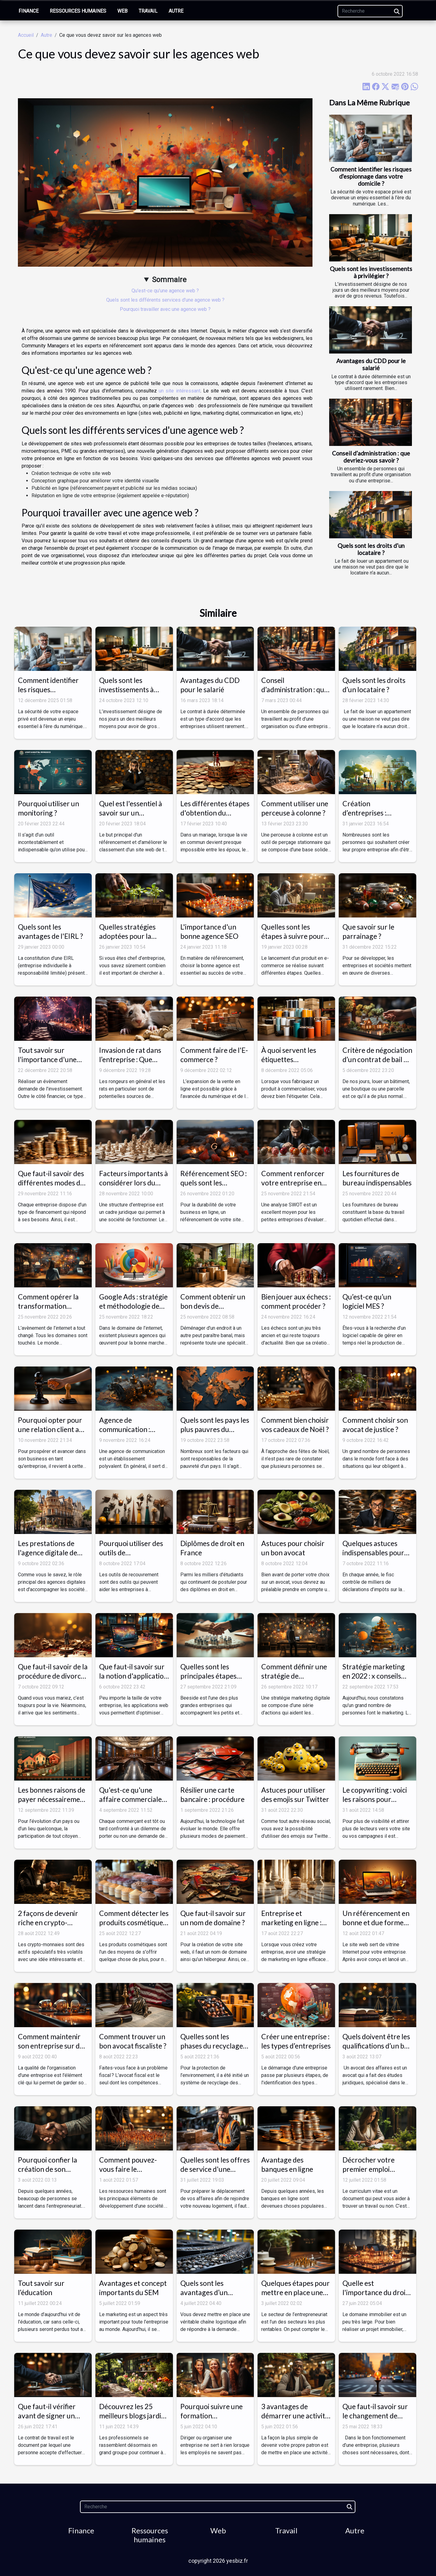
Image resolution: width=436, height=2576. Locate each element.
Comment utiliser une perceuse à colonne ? (294, 808)
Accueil (26, 35)
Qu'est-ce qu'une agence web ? (165, 291)
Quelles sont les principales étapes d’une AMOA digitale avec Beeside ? (212, 1680)
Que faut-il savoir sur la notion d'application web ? (133, 1675)
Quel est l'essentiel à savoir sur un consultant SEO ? (130, 812)
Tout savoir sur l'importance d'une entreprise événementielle (47, 1064)
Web (122, 11)
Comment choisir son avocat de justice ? (375, 1425)
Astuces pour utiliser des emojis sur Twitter (295, 1794)
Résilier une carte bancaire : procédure (212, 1794)
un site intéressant (179, 391)
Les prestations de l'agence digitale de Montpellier (47, 1552)
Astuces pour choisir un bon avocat (293, 1548)
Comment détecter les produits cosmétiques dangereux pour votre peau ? (134, 1927)
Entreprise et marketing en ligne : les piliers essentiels (291, 1922)
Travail (148, 11)
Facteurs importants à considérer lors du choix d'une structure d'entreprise (133, 1187)
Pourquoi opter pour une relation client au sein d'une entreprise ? (52, 1429)
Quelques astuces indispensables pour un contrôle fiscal (373, 1552)
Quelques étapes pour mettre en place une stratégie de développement (295, 2297)
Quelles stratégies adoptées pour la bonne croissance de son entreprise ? (130, 940)
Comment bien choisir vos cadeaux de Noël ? (295, 1425)
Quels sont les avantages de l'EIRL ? (50, 931)
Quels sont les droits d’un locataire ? (371, 549)
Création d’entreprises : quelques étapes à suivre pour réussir (371, 817)
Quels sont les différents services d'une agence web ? (165, 300)
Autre (176, 11)
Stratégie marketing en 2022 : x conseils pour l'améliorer (373, 1675)
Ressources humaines (78, 11)
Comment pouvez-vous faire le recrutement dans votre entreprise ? (128, 2173)
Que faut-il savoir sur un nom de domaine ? (213, 1918)
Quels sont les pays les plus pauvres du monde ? (214, 1429)
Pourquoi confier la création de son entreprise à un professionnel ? (47, 2173)
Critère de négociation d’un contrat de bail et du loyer (377, 1059)
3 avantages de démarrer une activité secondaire (295, 2415)
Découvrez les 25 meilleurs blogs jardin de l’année (132, 2415)
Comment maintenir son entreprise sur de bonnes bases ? (50, 2045)
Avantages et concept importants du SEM (133, 2288)
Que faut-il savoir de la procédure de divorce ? (53, 1675)
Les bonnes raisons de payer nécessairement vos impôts (52, 1799)
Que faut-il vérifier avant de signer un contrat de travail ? (47, 2415)
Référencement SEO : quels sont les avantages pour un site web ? (213, 1187)
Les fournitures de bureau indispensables (377, 1178)
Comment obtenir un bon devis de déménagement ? (212, 1306)
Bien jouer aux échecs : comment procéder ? (296, 1301)
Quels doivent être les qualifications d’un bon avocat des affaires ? (377, 2045)
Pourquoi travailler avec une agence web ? (165, 309)
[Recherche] (370, 11)
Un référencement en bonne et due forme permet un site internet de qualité (375, 1927)
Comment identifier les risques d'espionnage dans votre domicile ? (371, 176)
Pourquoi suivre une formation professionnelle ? (211, 2415)
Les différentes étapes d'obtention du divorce (214, 812)
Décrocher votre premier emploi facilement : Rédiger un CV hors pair (373, 2173)
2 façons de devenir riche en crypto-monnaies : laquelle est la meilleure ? (52, 1927)
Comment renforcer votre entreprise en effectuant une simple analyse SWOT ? (295, 1187)
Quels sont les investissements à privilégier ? (371, 272)
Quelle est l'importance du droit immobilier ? (375, 2292)
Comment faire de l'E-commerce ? (214, 1055)
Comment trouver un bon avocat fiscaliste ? (132, 2041)
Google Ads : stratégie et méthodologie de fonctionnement (133, 1306)
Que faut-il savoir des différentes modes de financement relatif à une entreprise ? (51, 1187)
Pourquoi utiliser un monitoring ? (48, 808)
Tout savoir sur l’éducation (41, 2288)
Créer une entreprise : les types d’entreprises (296, 2041)
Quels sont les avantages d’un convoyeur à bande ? (212, 2292)
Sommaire (169, 279)
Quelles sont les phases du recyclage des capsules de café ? (213, 2045)
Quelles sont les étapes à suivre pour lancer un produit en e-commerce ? (292, 940)
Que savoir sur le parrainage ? (368, 931)
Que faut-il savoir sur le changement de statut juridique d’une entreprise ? (375, 2420)
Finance (29, 11)
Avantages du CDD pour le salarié (371, 364)
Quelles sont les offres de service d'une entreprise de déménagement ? (215, 2173)
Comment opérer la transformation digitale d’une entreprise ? (48, 1310)
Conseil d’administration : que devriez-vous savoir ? (371, 457)
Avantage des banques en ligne (287, 2164)
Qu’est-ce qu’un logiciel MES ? (366, 1301)
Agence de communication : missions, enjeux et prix (128, 1434)
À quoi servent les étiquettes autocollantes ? (288, 1059)
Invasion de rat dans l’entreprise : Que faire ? (130, 1059)
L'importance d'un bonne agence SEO (209, 931)
